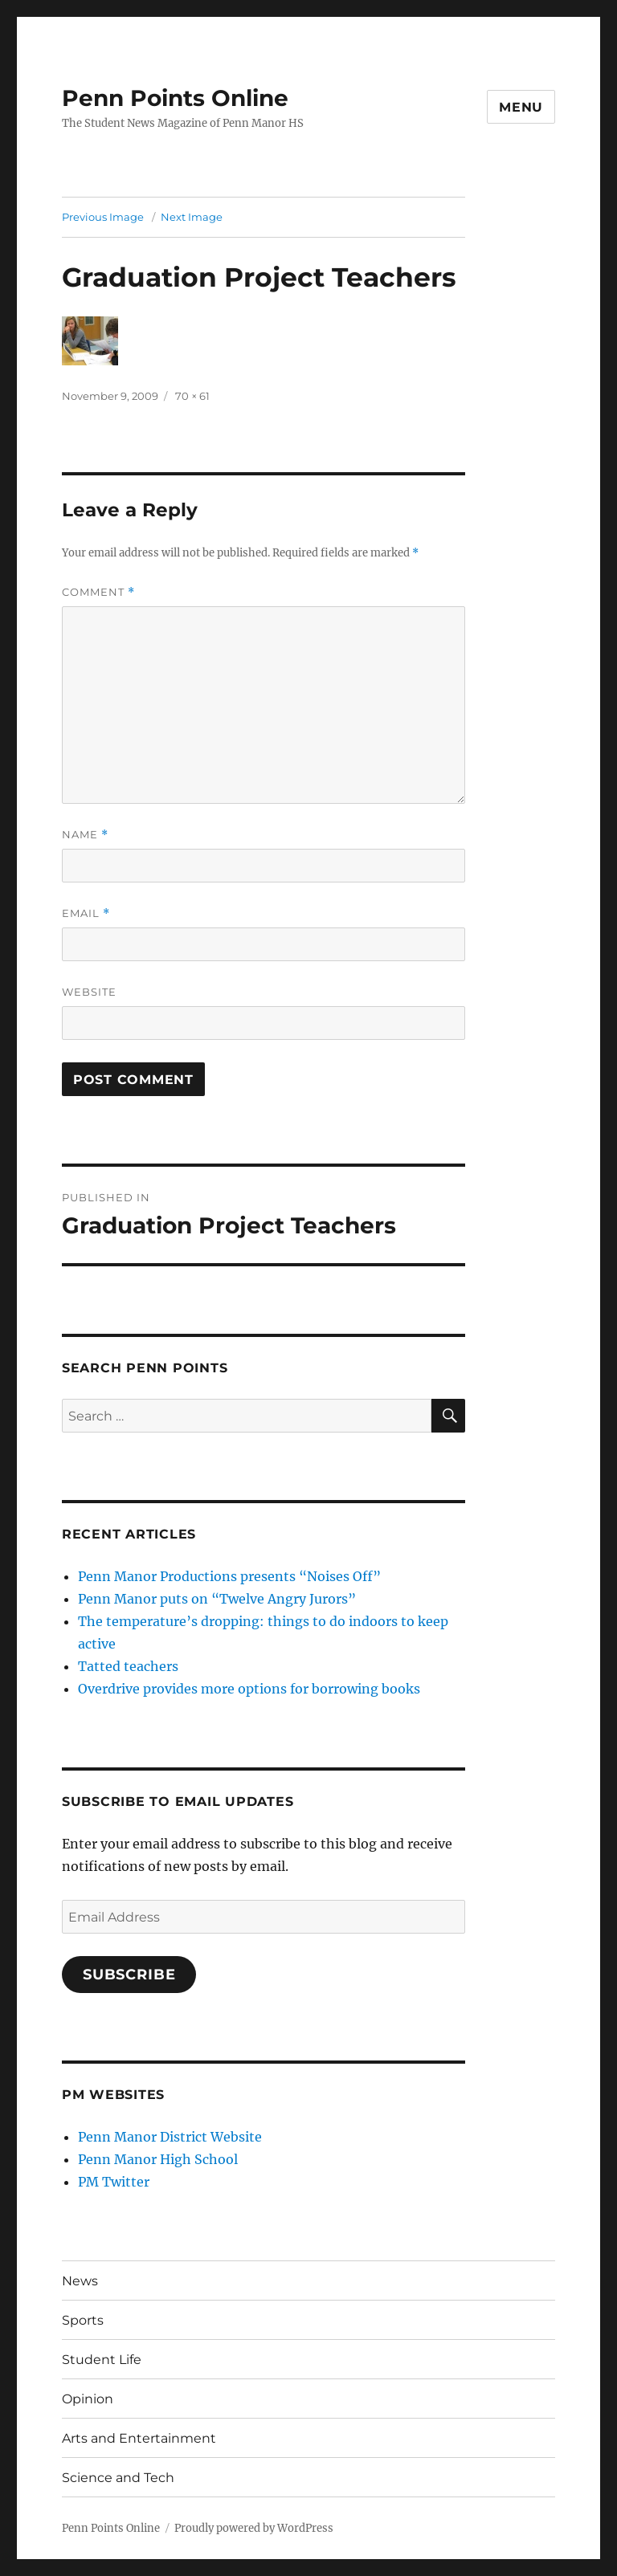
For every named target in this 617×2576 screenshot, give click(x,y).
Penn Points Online (175, 98)
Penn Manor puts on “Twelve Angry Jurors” (217, 1599)
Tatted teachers (128, 1666)
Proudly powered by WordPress (253, 2528)
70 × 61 (192, 395)
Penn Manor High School (158, 2159)
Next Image (192, 216)
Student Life (101, 2359)
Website (89, 991)
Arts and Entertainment (139, 2438)
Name (85, 835)
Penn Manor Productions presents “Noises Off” (229, 1576)
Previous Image (103, 216)
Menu (521, 107)
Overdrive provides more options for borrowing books (249, 1689)
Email (86, 913)
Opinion (87, 2399)
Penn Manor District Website (170, 2137)
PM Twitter (113, 2182)
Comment (98, 592)
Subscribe (129, 1974)
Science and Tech (118, 2477)
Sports (83, 2320)
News (80, 2281)
